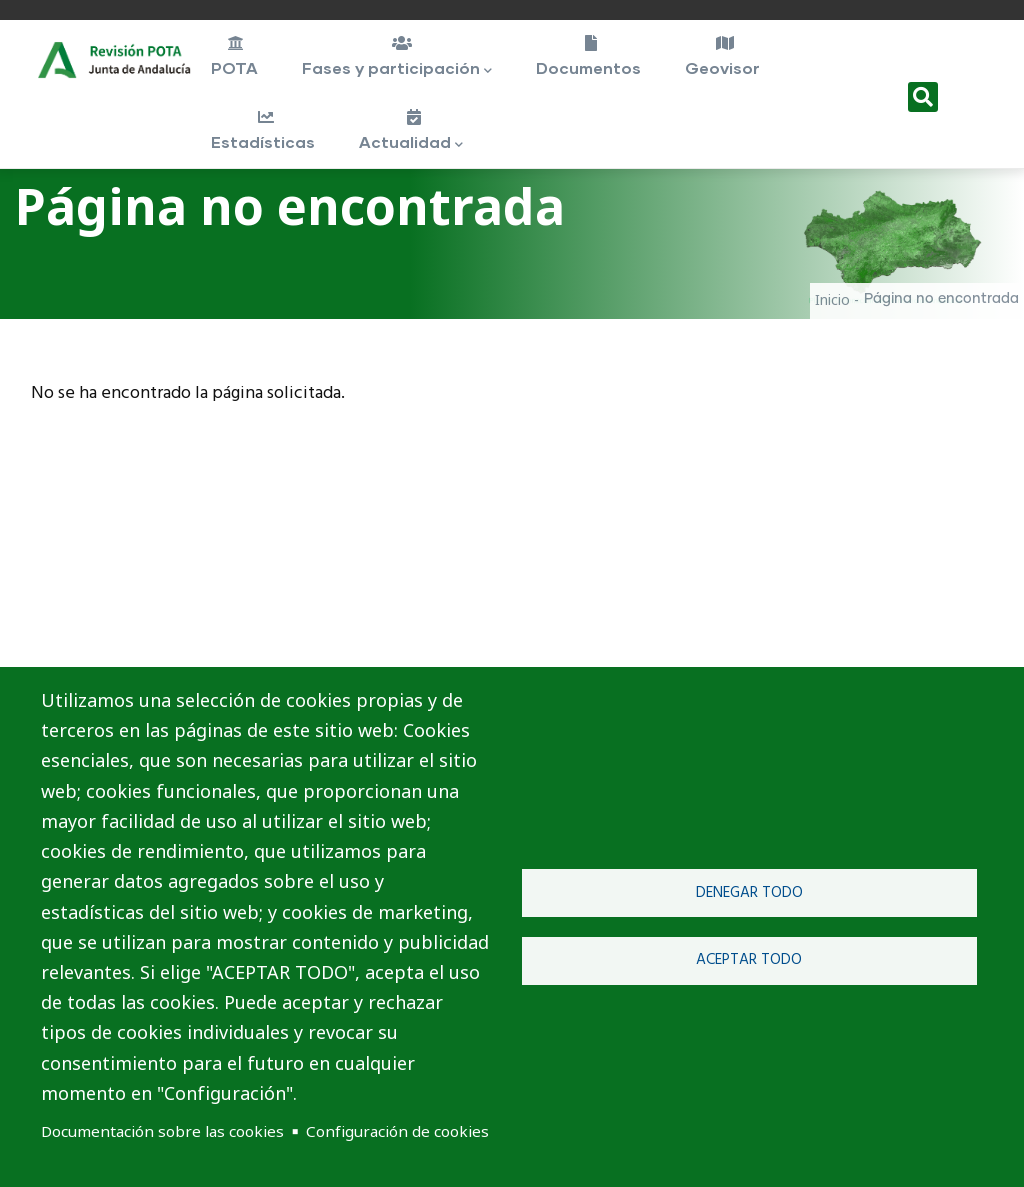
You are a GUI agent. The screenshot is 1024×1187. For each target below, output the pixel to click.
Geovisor (723, 56)
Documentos (590, 56)
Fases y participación (399, 58)
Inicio (832, 299)
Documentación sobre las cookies (162, 1131)
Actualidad (412, 132)
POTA (235, 56)
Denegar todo (749, 893)
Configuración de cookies (397, 1131)
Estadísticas (264, 130)
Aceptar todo (749, 960)
